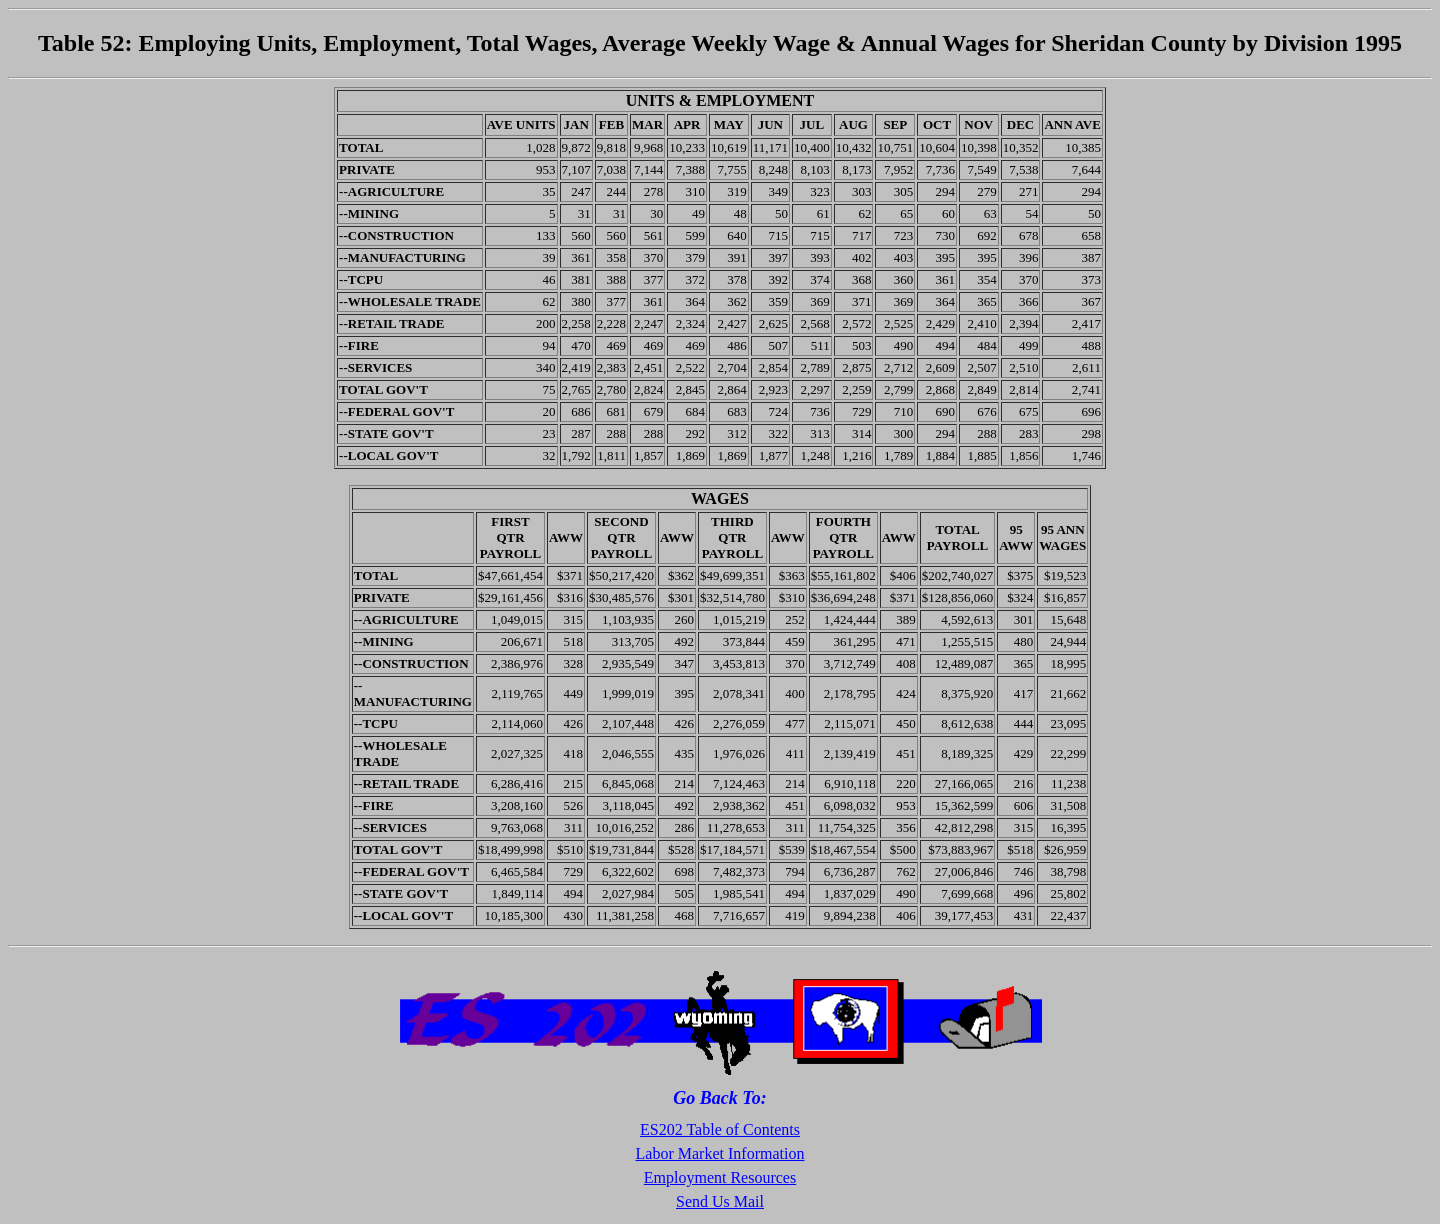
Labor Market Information (720, 1153)
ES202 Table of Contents (720, 1129)
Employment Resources (720, 1177)
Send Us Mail (720, 1201)
